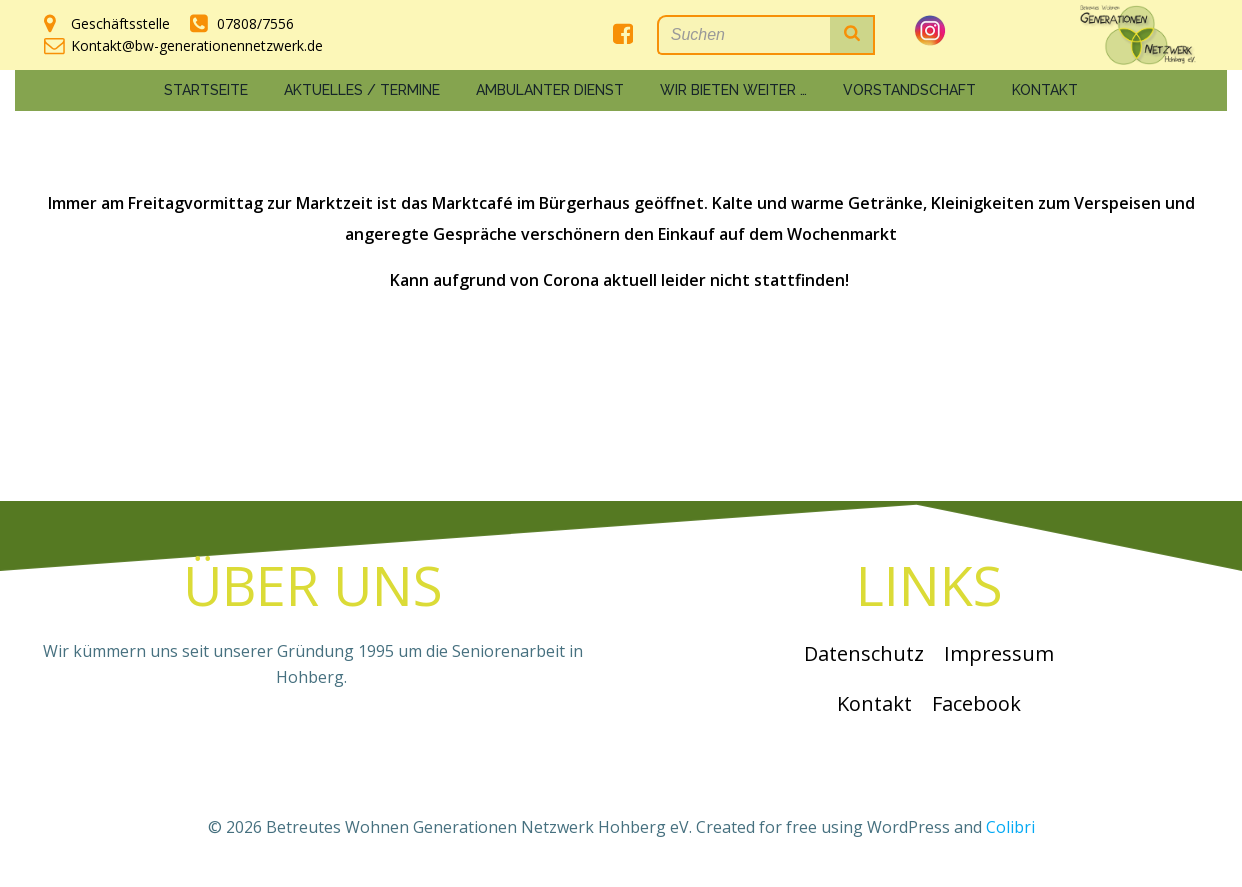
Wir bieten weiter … (733, 90)
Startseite (206, 90)
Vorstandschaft (909, 90)
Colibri (1010, 827)
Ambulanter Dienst (550, 90)
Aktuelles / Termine (362, 90)
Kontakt (1045, 90)
